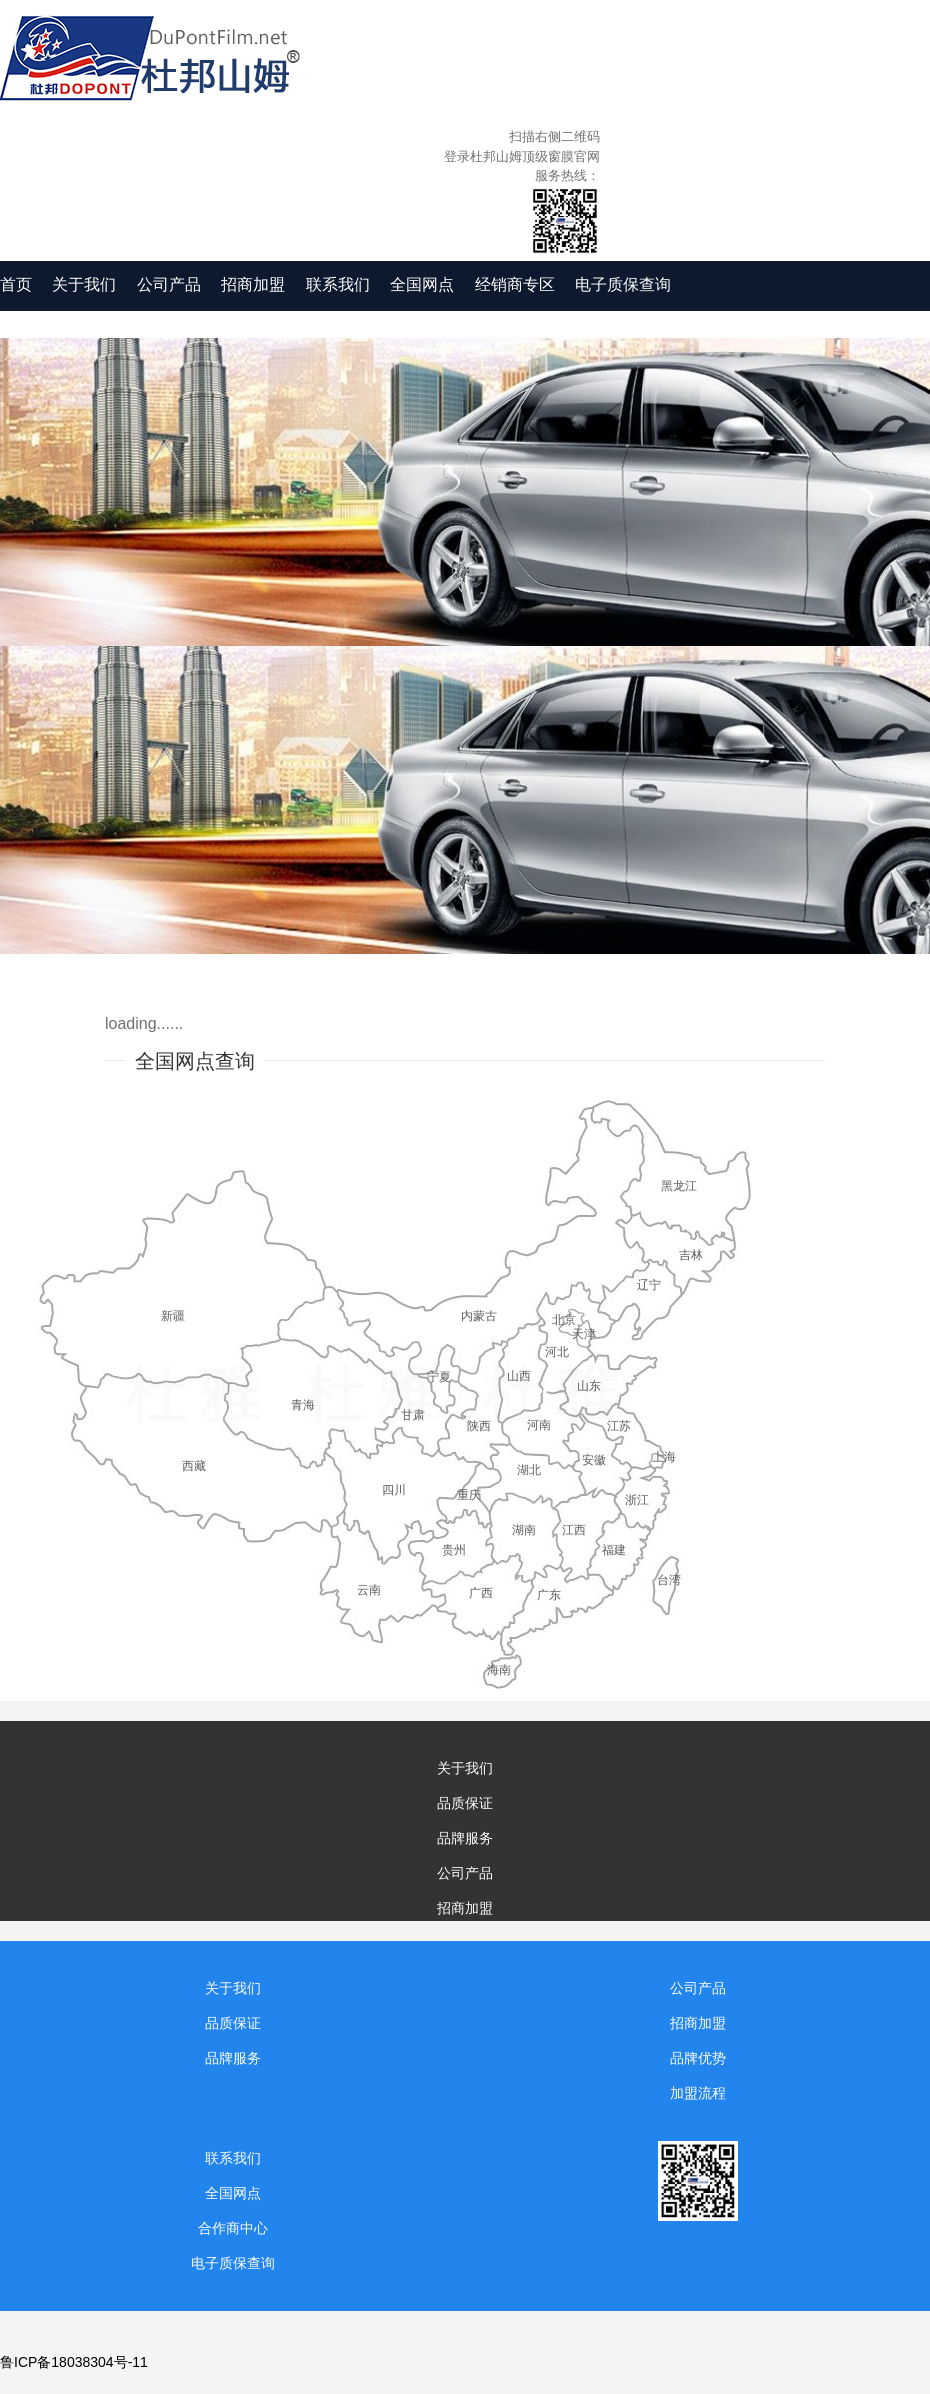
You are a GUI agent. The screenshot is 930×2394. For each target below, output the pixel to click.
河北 (557, 1352)
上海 (664, 1457)
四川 (394, 1490)
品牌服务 (465, 1838)
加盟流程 (698, 2093)
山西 (519, 1376)
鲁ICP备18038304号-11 (74, 2362)
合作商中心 (233, 2228)
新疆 (173, 1316)
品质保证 (465, 1803)
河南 (539, 1425)
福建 (614, 1550)
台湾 (669, 1580)
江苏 (619, 1426)
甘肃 (413, 1415)
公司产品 (169, 284)
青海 (303, 1405)
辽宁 (649, 1285)
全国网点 (422, 284)
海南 (499, 1670)
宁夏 (439, 1377)
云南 (369, 1590)
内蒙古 (479, 1316)
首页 (16, 284)
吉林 (691, 1255)
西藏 (194, 1466)
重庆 (469, 1495)
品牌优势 (698, 2058)
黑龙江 (679, 1186)
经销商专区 (515, 284)
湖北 (529, 1470)
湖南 (524, 1530)
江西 (574, 1530)
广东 (549, 1595)
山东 (589, 1386)
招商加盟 (253, 284)
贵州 (454, 1550)
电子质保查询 (623, 284)
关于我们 (84, 284)
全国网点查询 (195, 1061)
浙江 (637, 1500)
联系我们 (338, 284)
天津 (584, 1334)
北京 (564, 1320)
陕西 (479, 1426)
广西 (481, 1593)
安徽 (594, 1460)
